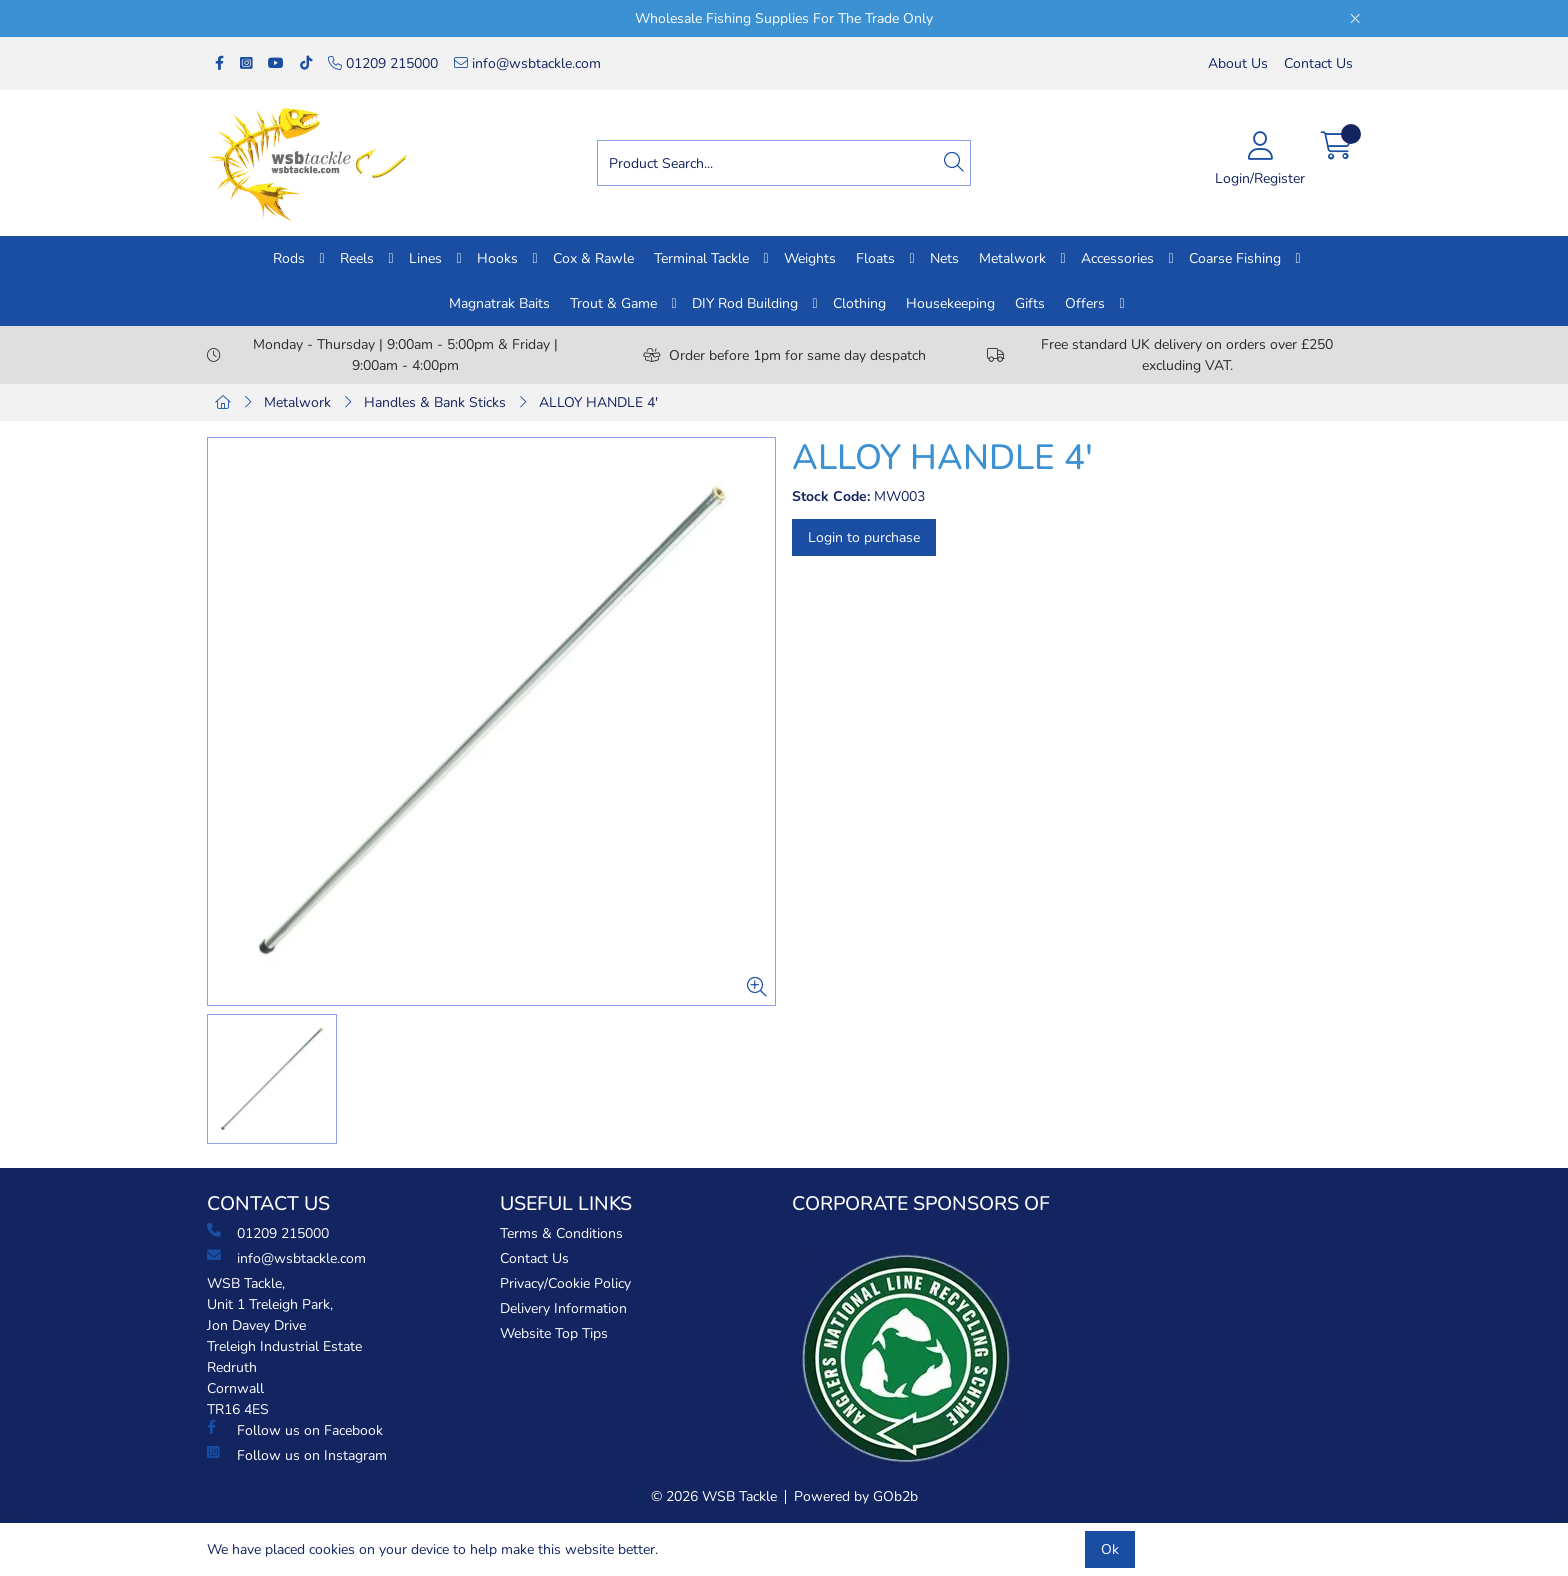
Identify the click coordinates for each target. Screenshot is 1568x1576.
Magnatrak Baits (499, 303)
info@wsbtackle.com (527, 63)
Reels (357, 258)
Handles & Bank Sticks (435, 402)
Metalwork (1012, 258)
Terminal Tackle (701, 258)
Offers (1085, 303)
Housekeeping (950, 303)
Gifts (1030, 303)
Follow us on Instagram (297, 1455)
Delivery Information (563, 1308)
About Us (1238, 63)
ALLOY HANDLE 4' (598, 402)
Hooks (497, 258)
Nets (944, 258)
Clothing (859, 303)
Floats (875, 258)
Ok (1110, 1549)
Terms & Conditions (561, 1233)
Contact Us (1318, 63)
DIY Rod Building (745, 303)
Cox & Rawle (593, 258)
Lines (425, 258)
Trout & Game (613, 303)
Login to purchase (864, 537)
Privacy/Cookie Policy (565, 1283)
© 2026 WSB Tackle (714, 1496)
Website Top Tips (554, 1333)
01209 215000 (383, 63)
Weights (810, 258)
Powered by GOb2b (856, 1496)
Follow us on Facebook (295, 1430)
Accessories (1117, 258)
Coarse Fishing (1235, 258)
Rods (289, 258)
